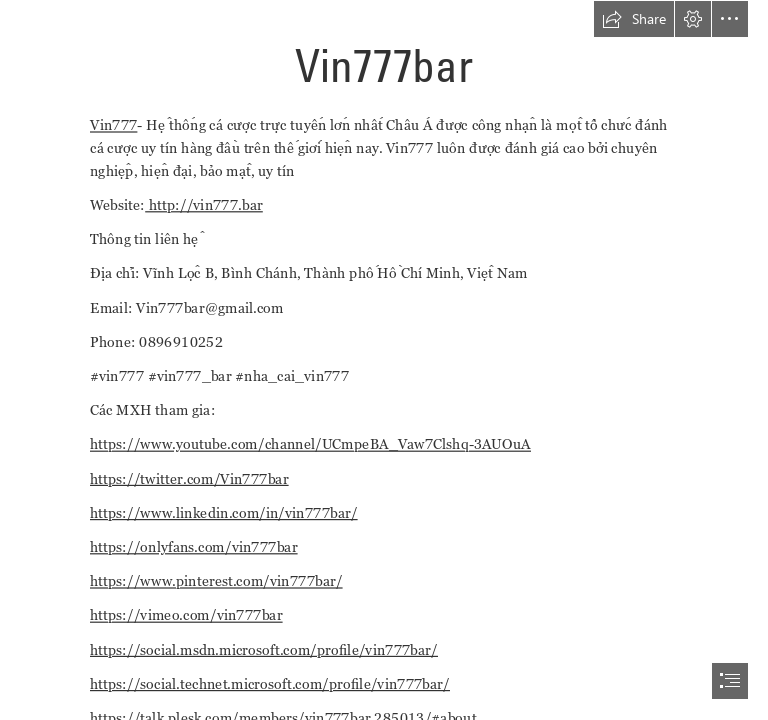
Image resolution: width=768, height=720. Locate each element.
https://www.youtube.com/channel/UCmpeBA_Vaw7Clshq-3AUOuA (310, 444)
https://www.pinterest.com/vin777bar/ (216, 580)
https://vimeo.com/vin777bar (186, 615)
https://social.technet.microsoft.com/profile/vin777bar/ (270, 683)
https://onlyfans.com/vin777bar (194, 546)
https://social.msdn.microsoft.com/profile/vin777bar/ (264, 649)
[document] (384, 360)
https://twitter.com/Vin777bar (189, 478)
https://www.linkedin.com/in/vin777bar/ (224, 512)
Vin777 (113, 124)
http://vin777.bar (204, 204)
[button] (634, 19)
